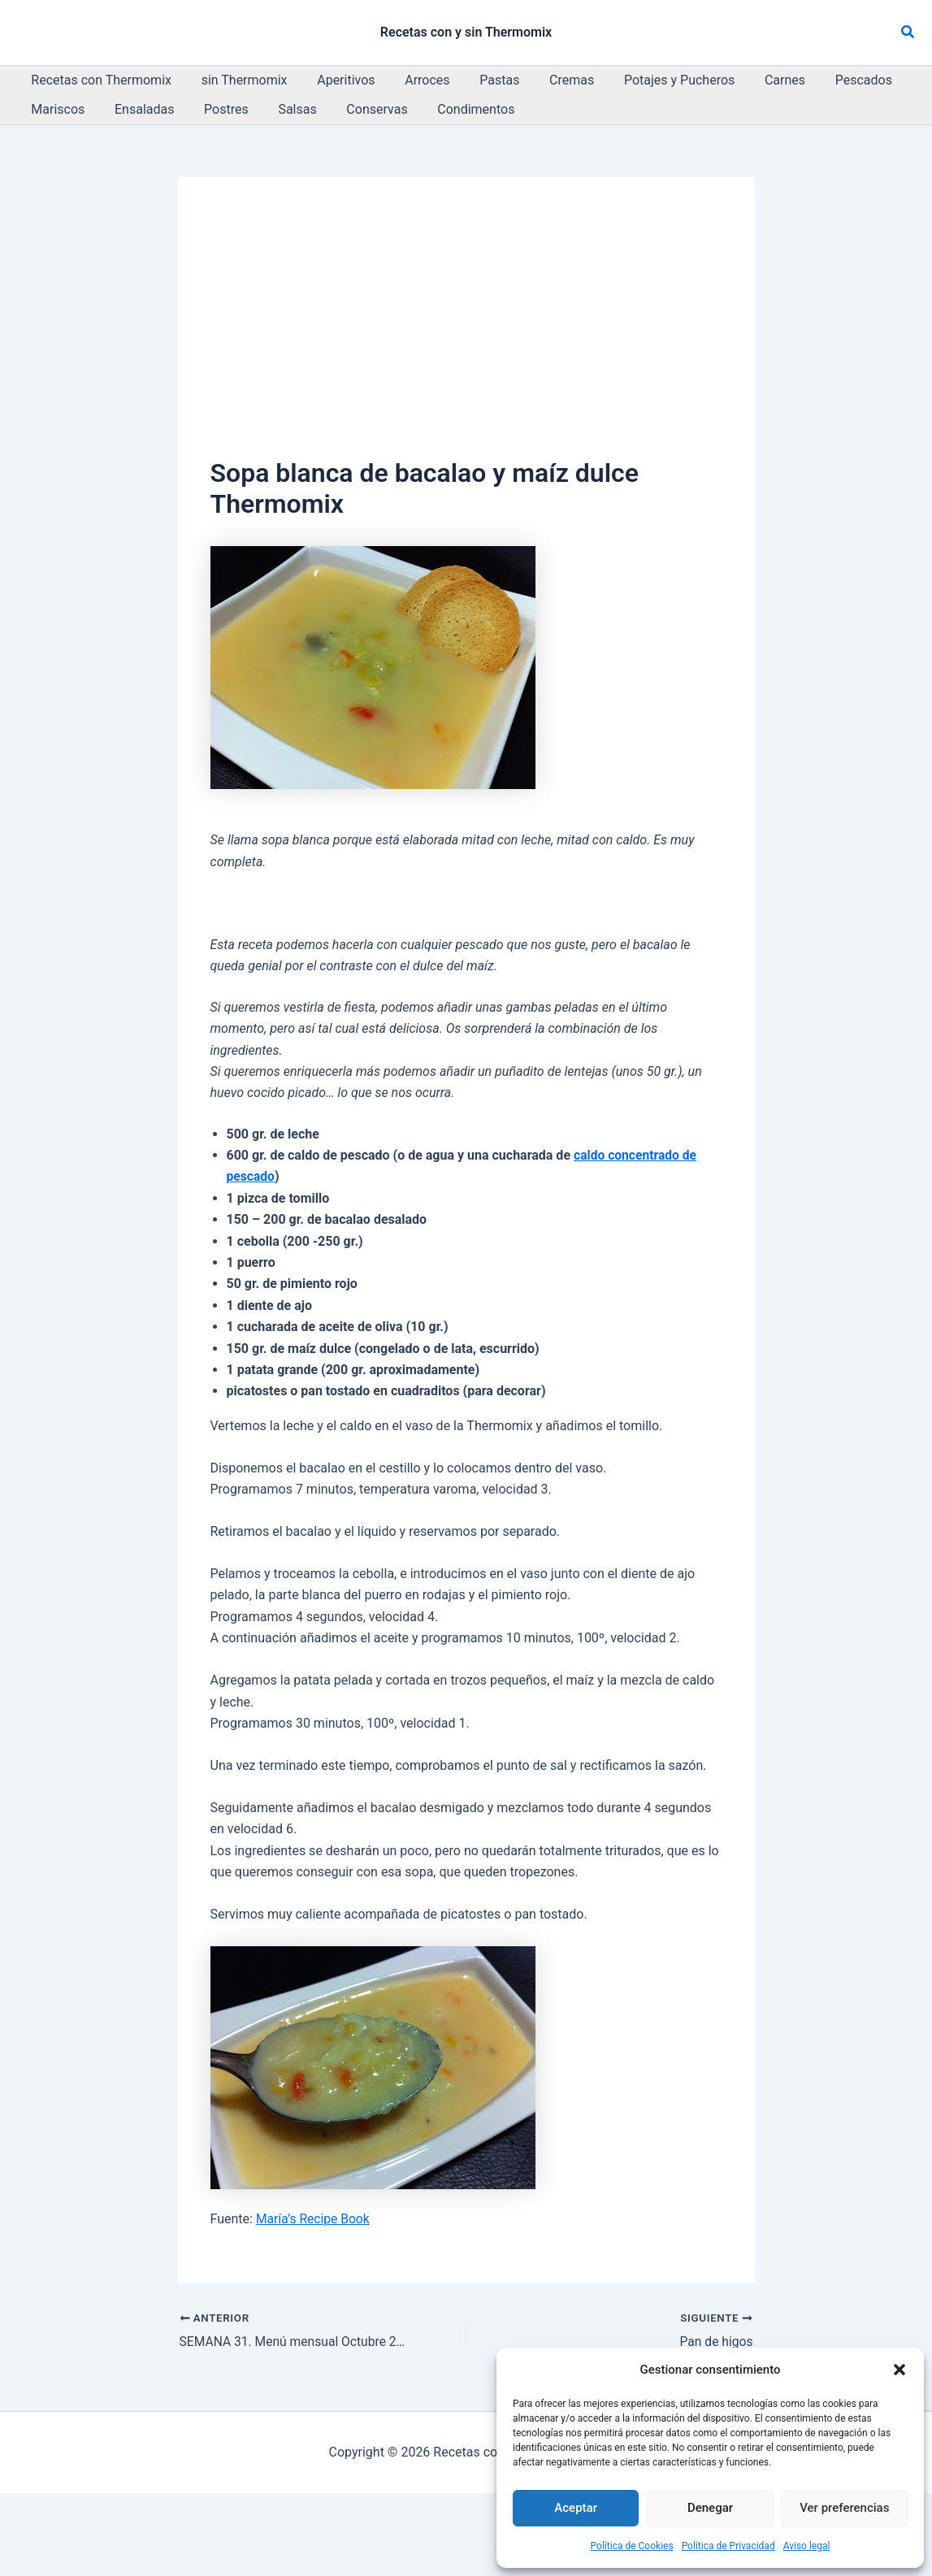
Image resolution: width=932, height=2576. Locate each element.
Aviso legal (806, 2546)
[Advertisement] (466, 331)
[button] (899, 2369)
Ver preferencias (844, 2507)
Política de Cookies (632, 2546)
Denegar (710, 2507)
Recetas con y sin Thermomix (466, 32)
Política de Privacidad (728, 2546)
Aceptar (575, 2507)
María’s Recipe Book (314, 2219)
